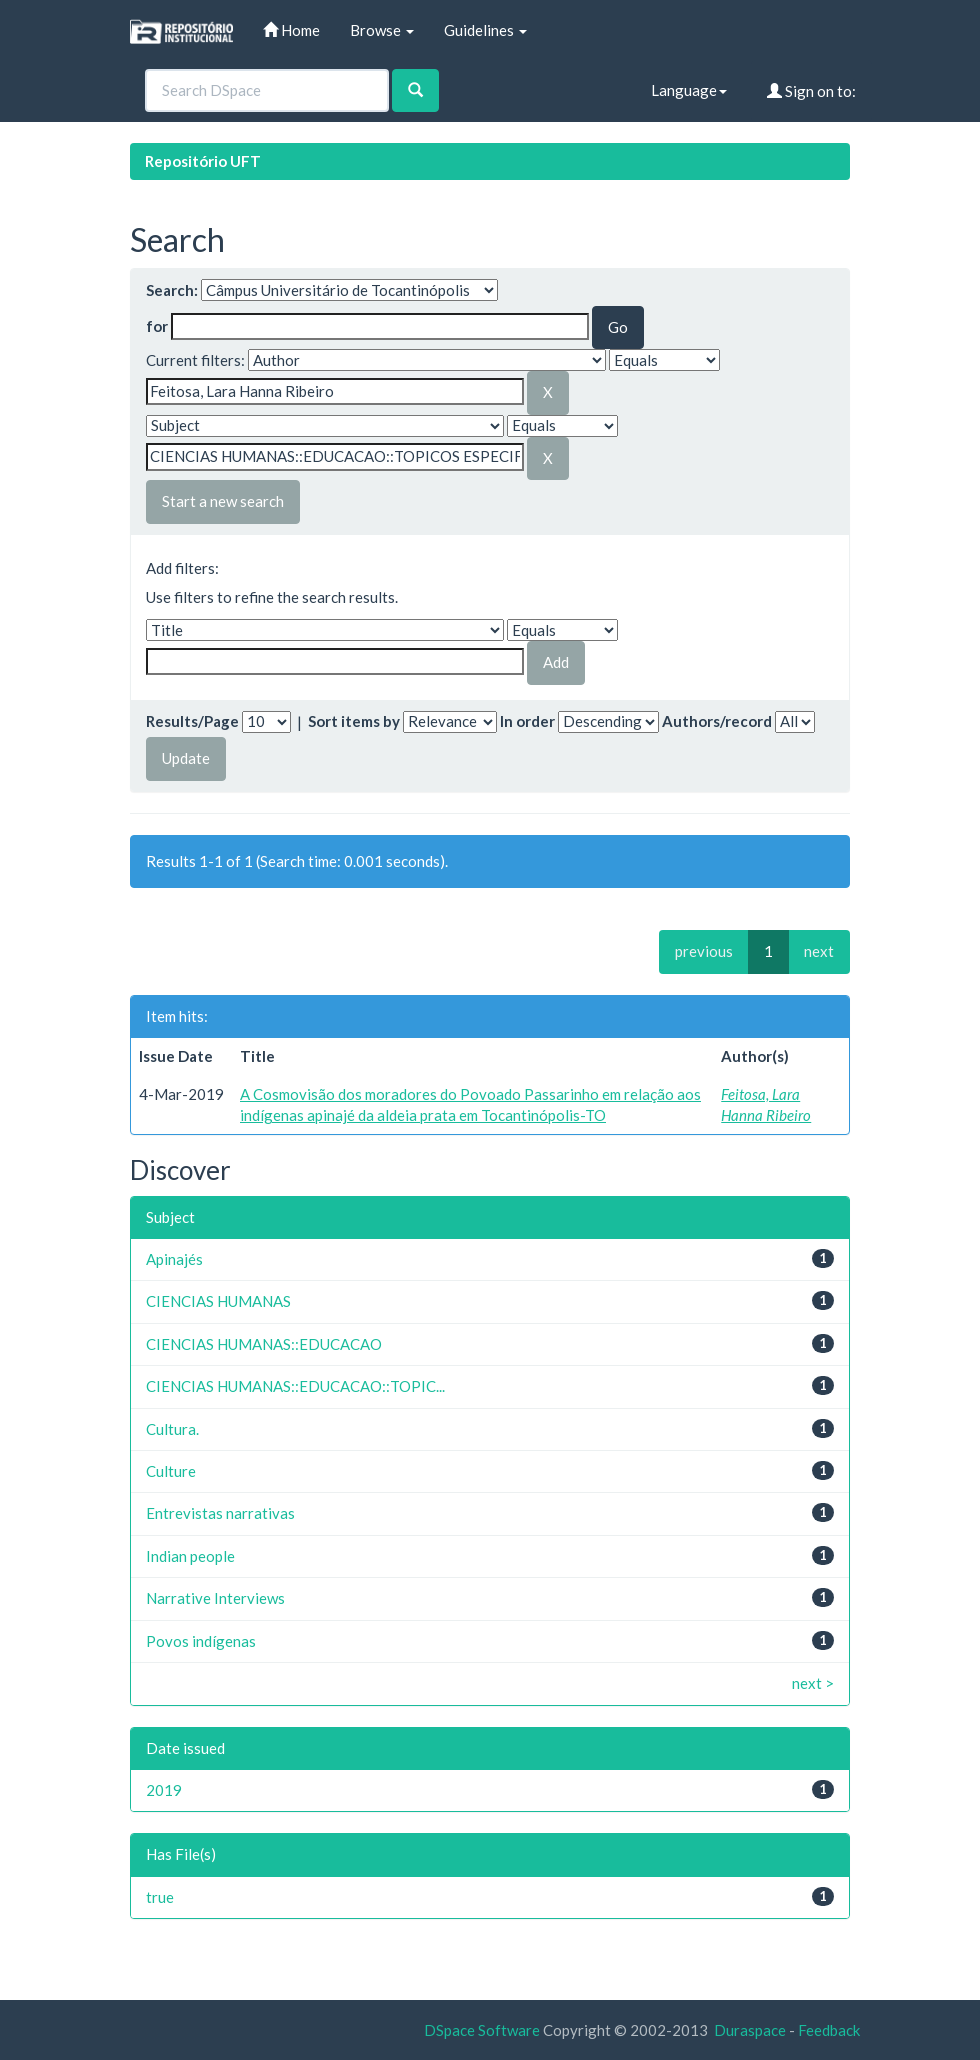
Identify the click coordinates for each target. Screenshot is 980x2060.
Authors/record (717, 721)
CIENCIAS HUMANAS (218, 1301)
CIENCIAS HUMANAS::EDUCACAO (264, 1344)
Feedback (829, 2030)
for (157, 326)
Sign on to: (811, 91)
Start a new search (223, 501)
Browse (382, 30)
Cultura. (172, 1429)
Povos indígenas (201, 1641)
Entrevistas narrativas (220, 1513)
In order (527, 721)
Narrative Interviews (215, 1598)
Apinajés (174, 1259)
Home (291, 30)
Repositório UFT (203, 161)
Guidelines (485, 30)
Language (689, 90)
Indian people (190, 1556)
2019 (164, 1790)
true (160, 1897)
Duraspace (750, 2030)
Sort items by (354, 721)
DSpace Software (482, 2030)
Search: (172, 290)
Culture (171, 1471)
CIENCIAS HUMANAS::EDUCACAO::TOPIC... (295, 1386)
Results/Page (192, 721)
